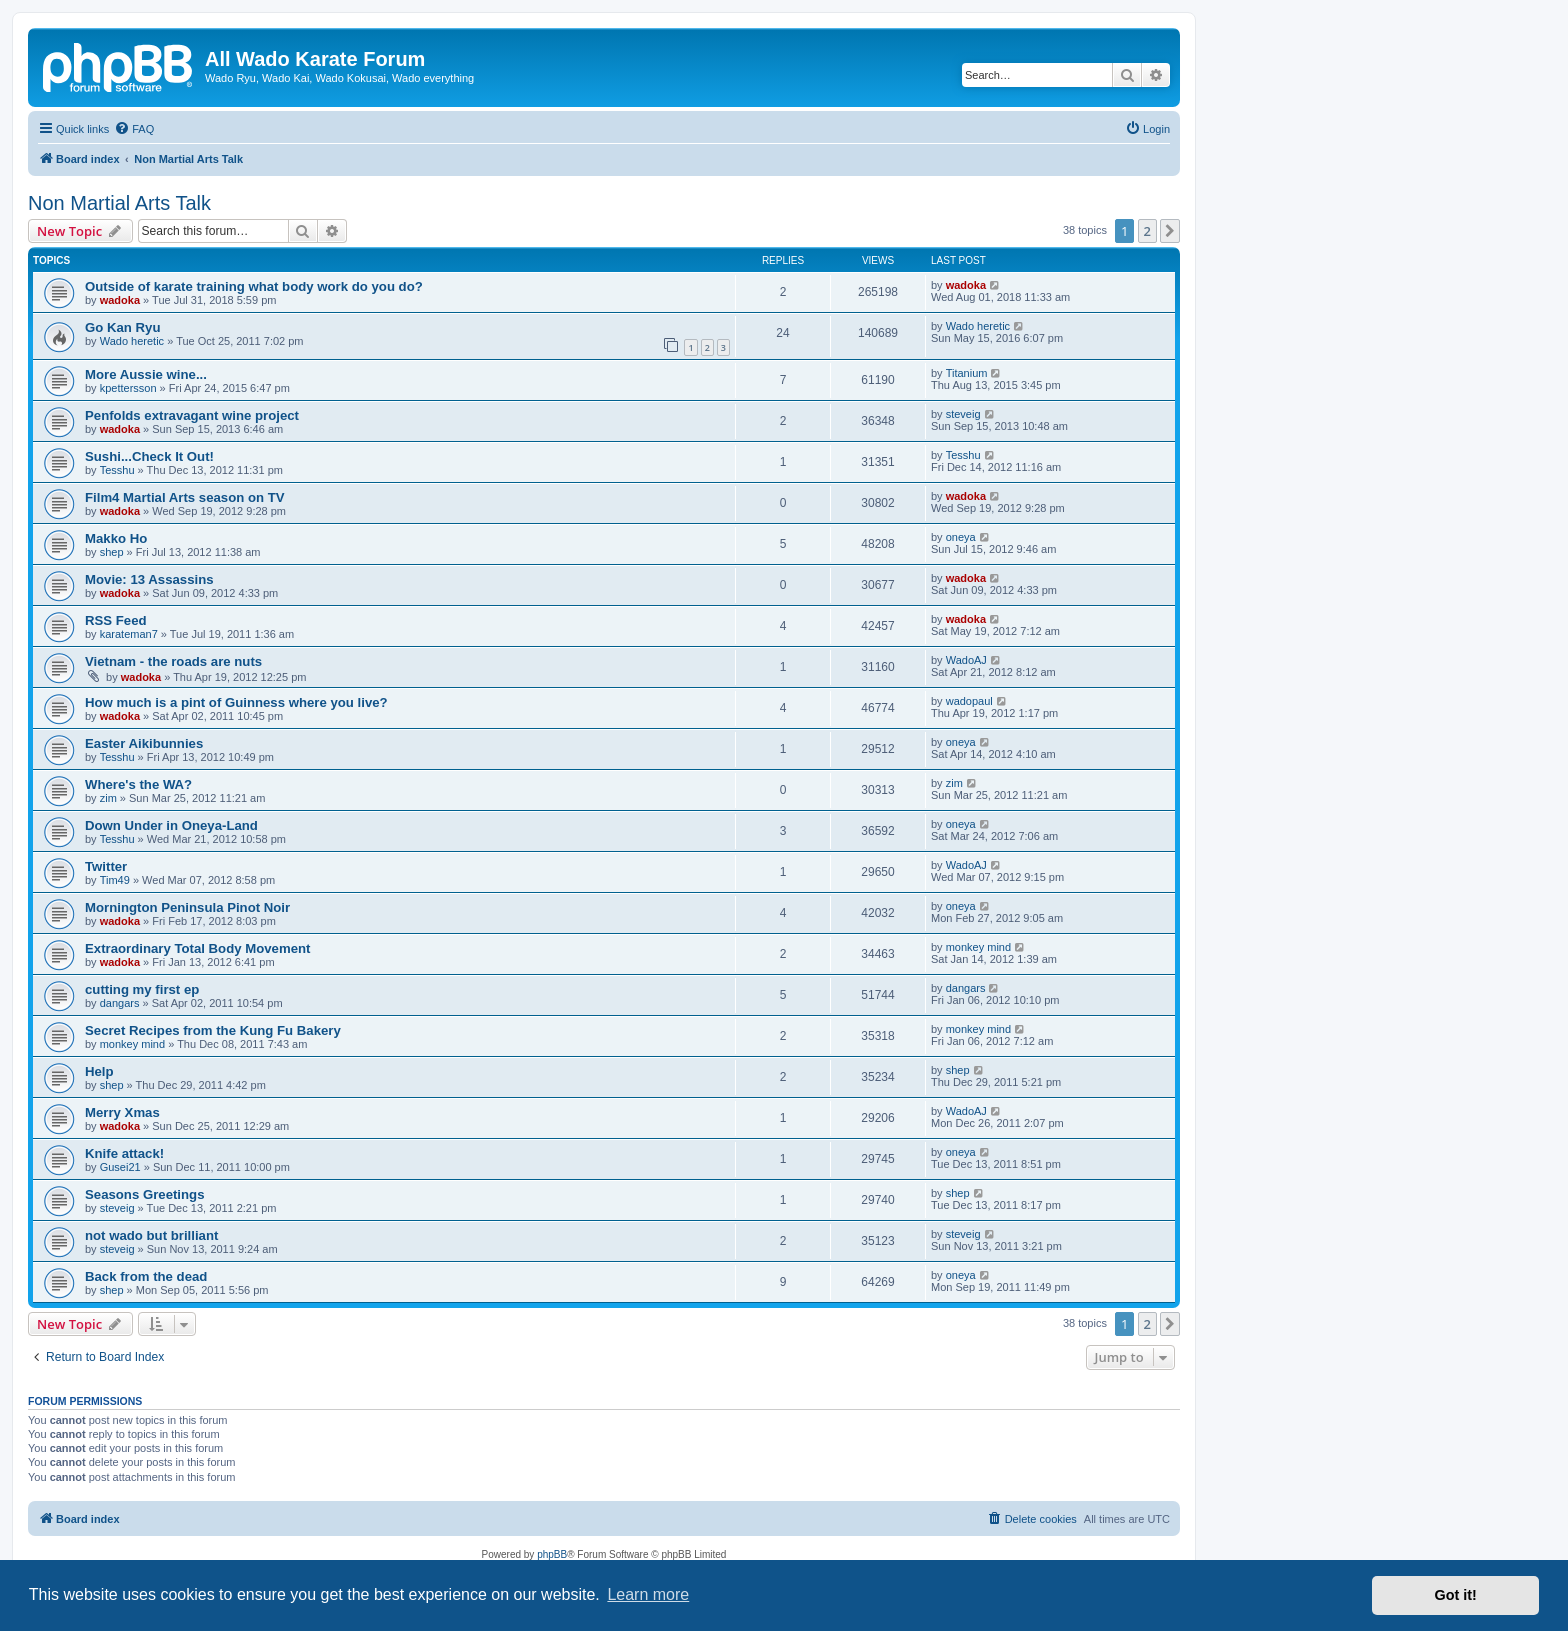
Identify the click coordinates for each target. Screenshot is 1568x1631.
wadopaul (969, 701)
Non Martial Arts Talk (119, 203)
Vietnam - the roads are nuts (173, 661)
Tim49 (115, 880)
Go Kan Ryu (122, 327)
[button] (1170, 231)
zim (108, 798)
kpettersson (128, 388)
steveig (963, 414)
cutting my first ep (142, 989)
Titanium (967, 373)
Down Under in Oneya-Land (171, 825)
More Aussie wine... (146, 374)
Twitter (106, 866)
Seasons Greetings (144, 1194)
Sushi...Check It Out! (149, 456)
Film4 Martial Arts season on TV (185, 497)
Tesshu (117, 470)
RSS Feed (116, 620)
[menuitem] (134, 129)
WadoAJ (966, 660)
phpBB (552, 1554)
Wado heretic (132, 341)
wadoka (120, 300)
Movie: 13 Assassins (149, 579)
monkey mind (978, 947)
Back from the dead (146, 1276)
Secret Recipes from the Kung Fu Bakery (213, 1030)
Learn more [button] (648, 1594)
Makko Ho (116, 538)
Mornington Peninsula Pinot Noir (187, 907)
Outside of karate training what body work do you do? (254, 286)
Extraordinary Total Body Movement (197, 948)
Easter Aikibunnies (144, 743)
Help (99, 1071)
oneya (961, 537)
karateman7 (129, 634)
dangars (120, 1003)
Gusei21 (120, 1167)
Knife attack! (124, 1153)
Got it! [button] (1456, 1595)
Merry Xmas (122, 1112)
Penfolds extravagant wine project (192, 415)
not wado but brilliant (151, 1235)
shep (112, 552)
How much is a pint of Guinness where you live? (236, 702)
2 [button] (1147, 231)
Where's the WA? (138, 784)
